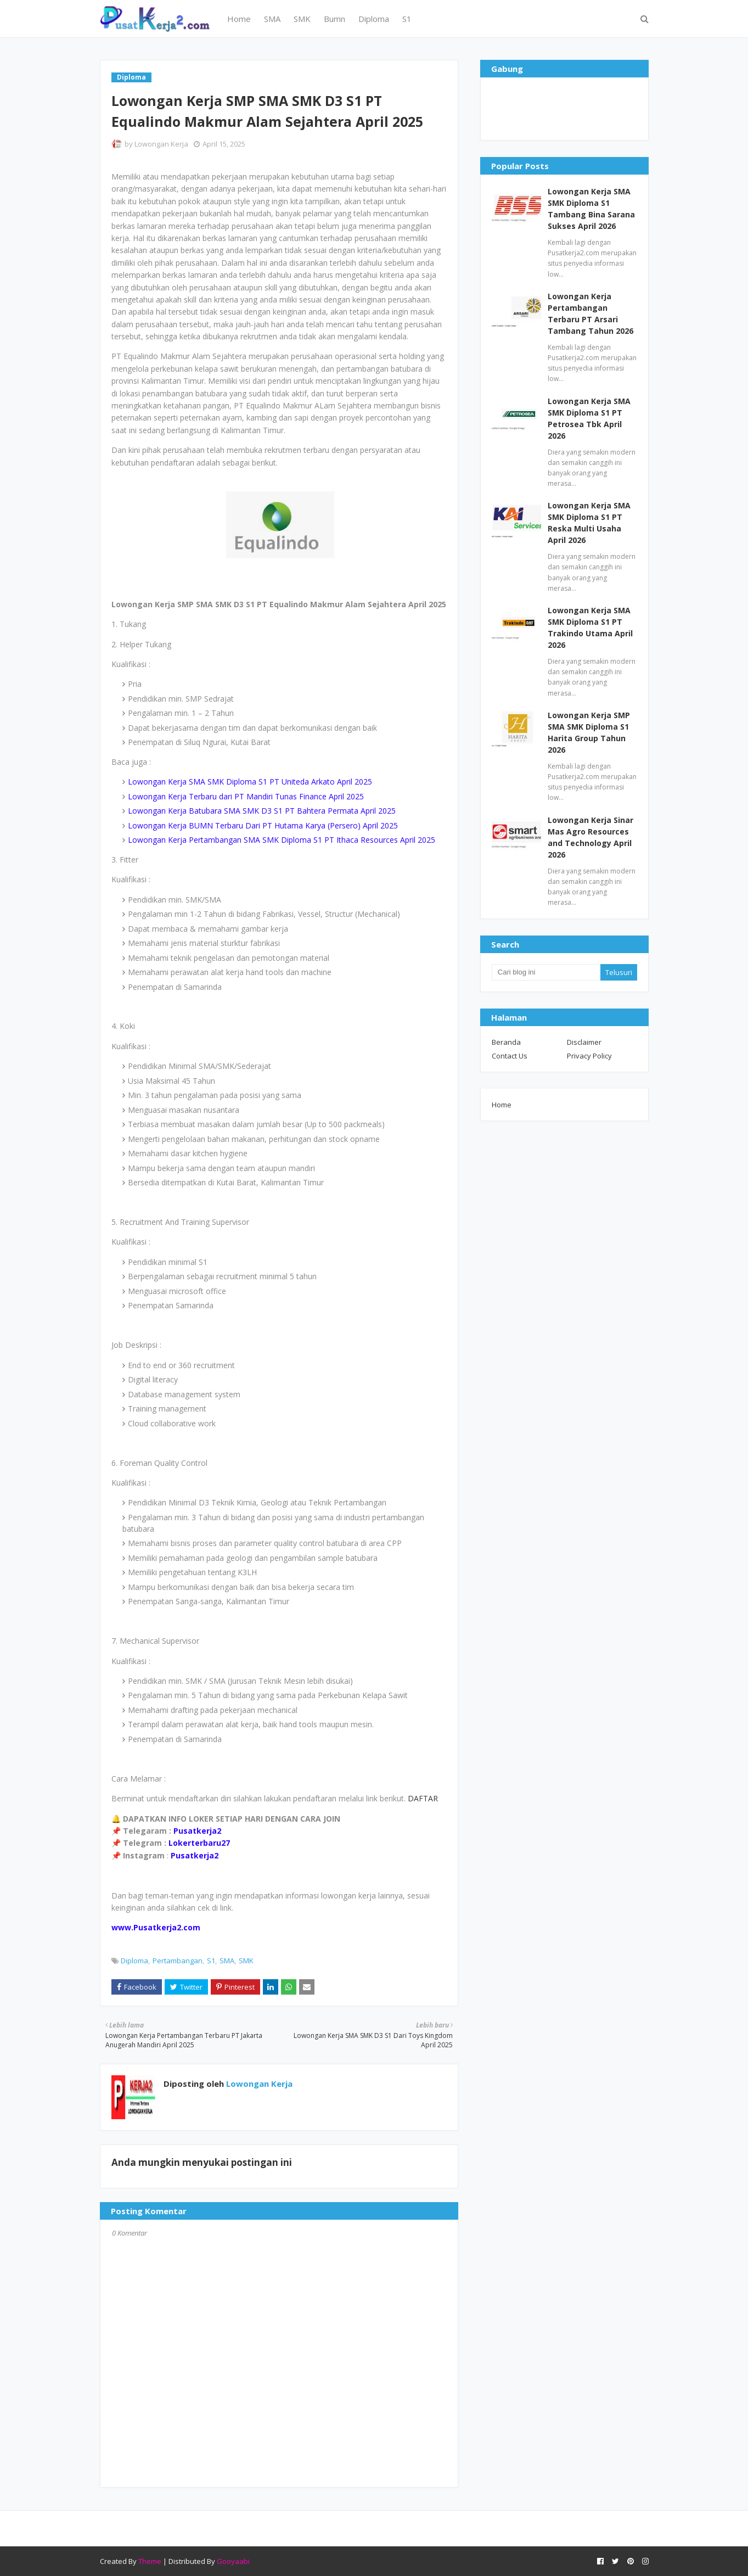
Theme (149, 2561)
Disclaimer (584, 1042)
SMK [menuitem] (302, 18)
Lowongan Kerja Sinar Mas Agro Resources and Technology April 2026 (590, 837)
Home (501, 1105)
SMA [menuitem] (272, 18)
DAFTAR (422, 1798)
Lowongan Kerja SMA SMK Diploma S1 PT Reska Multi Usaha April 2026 (589, 522)
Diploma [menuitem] (373, 18)
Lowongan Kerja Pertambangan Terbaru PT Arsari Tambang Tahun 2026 (590, 313)
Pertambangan (178, 1960)
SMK (246, 1960)
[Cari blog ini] (546, 972)
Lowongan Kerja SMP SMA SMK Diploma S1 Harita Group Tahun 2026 (589, 732)
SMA (227, 1960)
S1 (211, 1960)
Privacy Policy (589, 1056)
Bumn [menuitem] (334, 18)
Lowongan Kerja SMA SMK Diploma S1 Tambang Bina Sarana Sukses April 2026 (591, 208)
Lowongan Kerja (161, 144)
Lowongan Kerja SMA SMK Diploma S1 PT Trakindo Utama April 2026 (590, 627)
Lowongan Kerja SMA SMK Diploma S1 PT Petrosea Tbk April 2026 (589, 418)
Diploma (134, 1960)
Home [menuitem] (239, 18)
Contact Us (509, 1056)
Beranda (506, 1042)
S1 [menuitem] (407, 18)
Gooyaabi (233, 2561)
